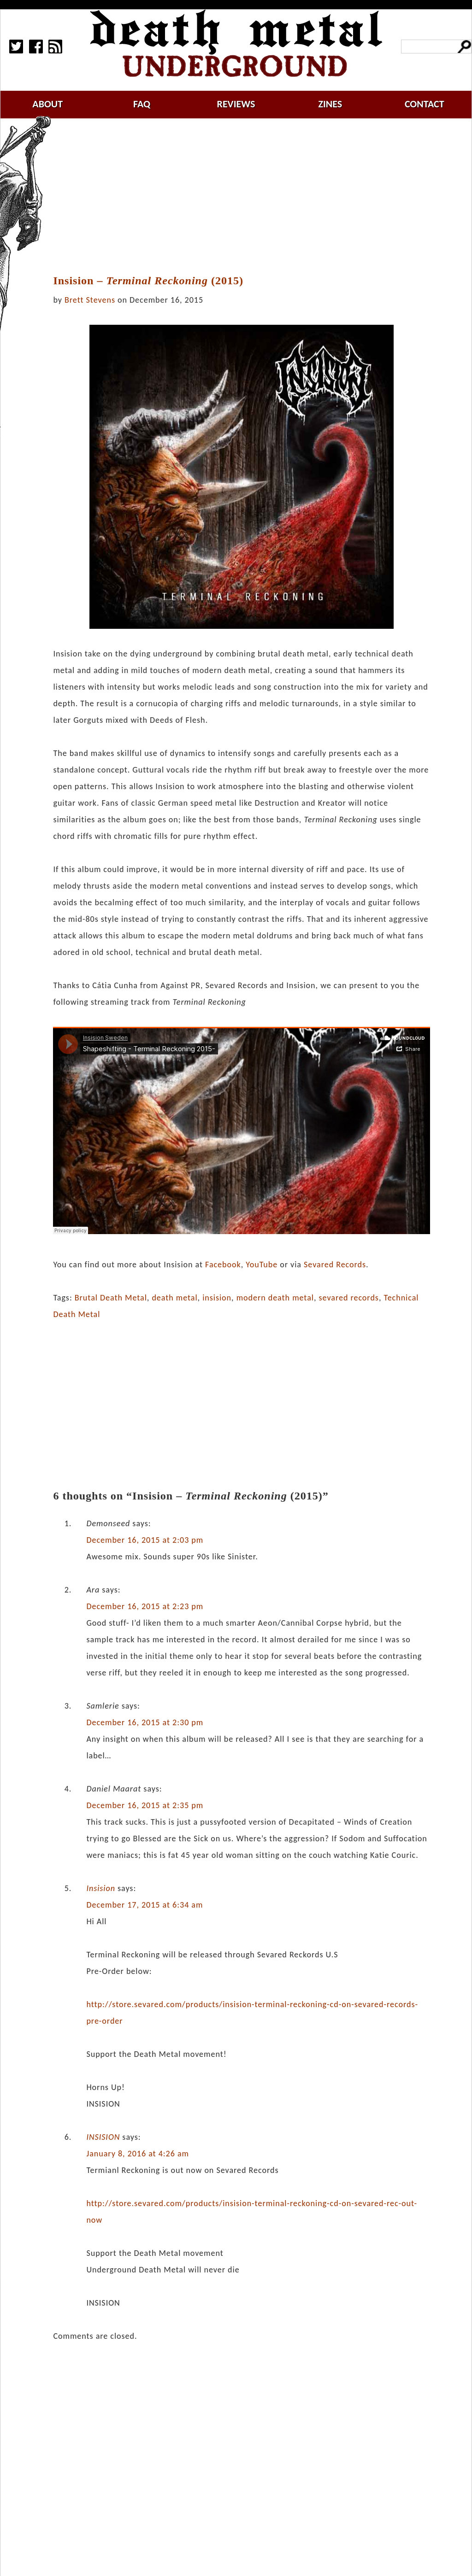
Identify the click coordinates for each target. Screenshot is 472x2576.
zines (330, 104)
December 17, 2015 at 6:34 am (144, 1905)
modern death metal (275, 1298)
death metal (174, 1298)
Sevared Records (335, 1264)
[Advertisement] (247, 196)
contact (424, 104)
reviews (236, 104)
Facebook (223, 1264)
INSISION (103, 2137)
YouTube (261, 1264)
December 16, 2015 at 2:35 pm (144, 1805)
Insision (100, 1888)
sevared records (349, 1298)
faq (141, 104)
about (47, 104)
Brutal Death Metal (111, 1298)
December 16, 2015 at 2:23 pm (144, 1606)
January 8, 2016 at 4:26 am (137, 2154)
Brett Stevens (90, 300)
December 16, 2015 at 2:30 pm (144, 1722)
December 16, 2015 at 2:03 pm (144, 1540)
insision (216, 1298)
